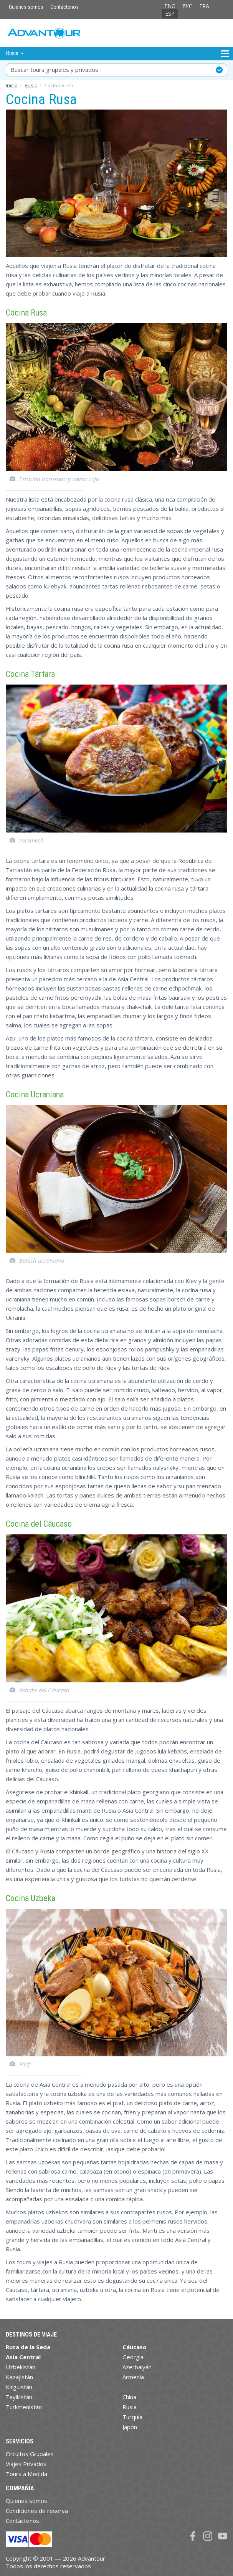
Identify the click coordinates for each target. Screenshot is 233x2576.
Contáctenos (64, 7)
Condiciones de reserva (37, 2511)
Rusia (31, 85)
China (129, 2397)
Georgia (133, 2357)
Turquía (132, 2417)
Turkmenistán (24, 2407)
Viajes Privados (26, 2464)
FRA (204, 6)
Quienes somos (26, 7)
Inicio (12, 85)
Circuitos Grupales (30, 2454)
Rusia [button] (15, 53)
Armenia (133, 2377)
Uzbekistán (20, 2367)
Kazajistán (19, 2377)
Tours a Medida (26, 2474)
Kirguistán (19, 2387)
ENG (169, 6)
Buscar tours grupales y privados (54, 69)
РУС (187, 6)
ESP (170, 13)
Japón (129, 2427)
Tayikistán (19, 2397)
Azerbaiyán (137, 2367)
